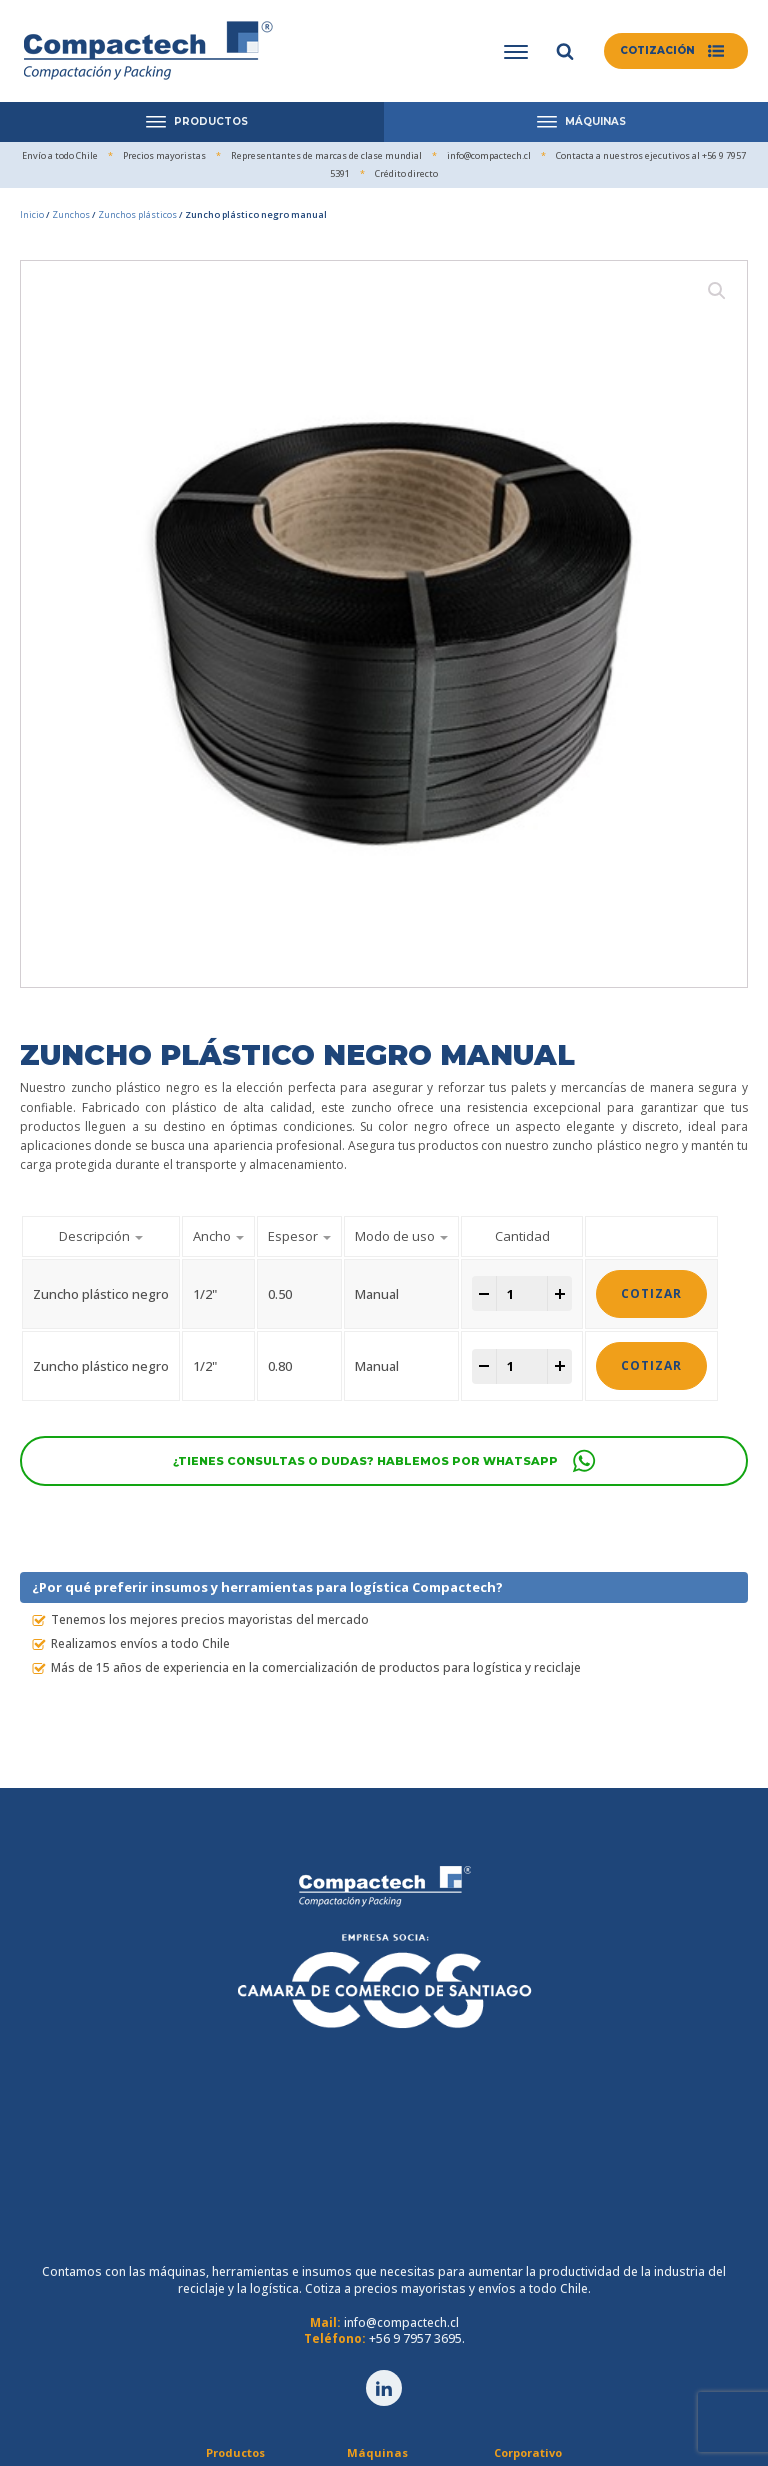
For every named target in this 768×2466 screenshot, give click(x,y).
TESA (234, 2380)
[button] (674, 51)
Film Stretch (234, 2273)
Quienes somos (527, 2273)
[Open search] (561, 51)
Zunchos (71, 214)
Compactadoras (377, 2294)
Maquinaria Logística (376, 2273)
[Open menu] (512, 52)
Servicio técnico (527, 2294)
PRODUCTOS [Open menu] (197, 121)
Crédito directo (527, 2315)
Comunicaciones (527, 2337)
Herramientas (234, 2358)
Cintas (234, 2337)
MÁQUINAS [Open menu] (581, 121)
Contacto (526, 2358)
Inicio (32, 214)
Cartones (234, 2315)
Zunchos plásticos (137, 214)
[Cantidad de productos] (522, 1294)
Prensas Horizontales (377, 2315)
